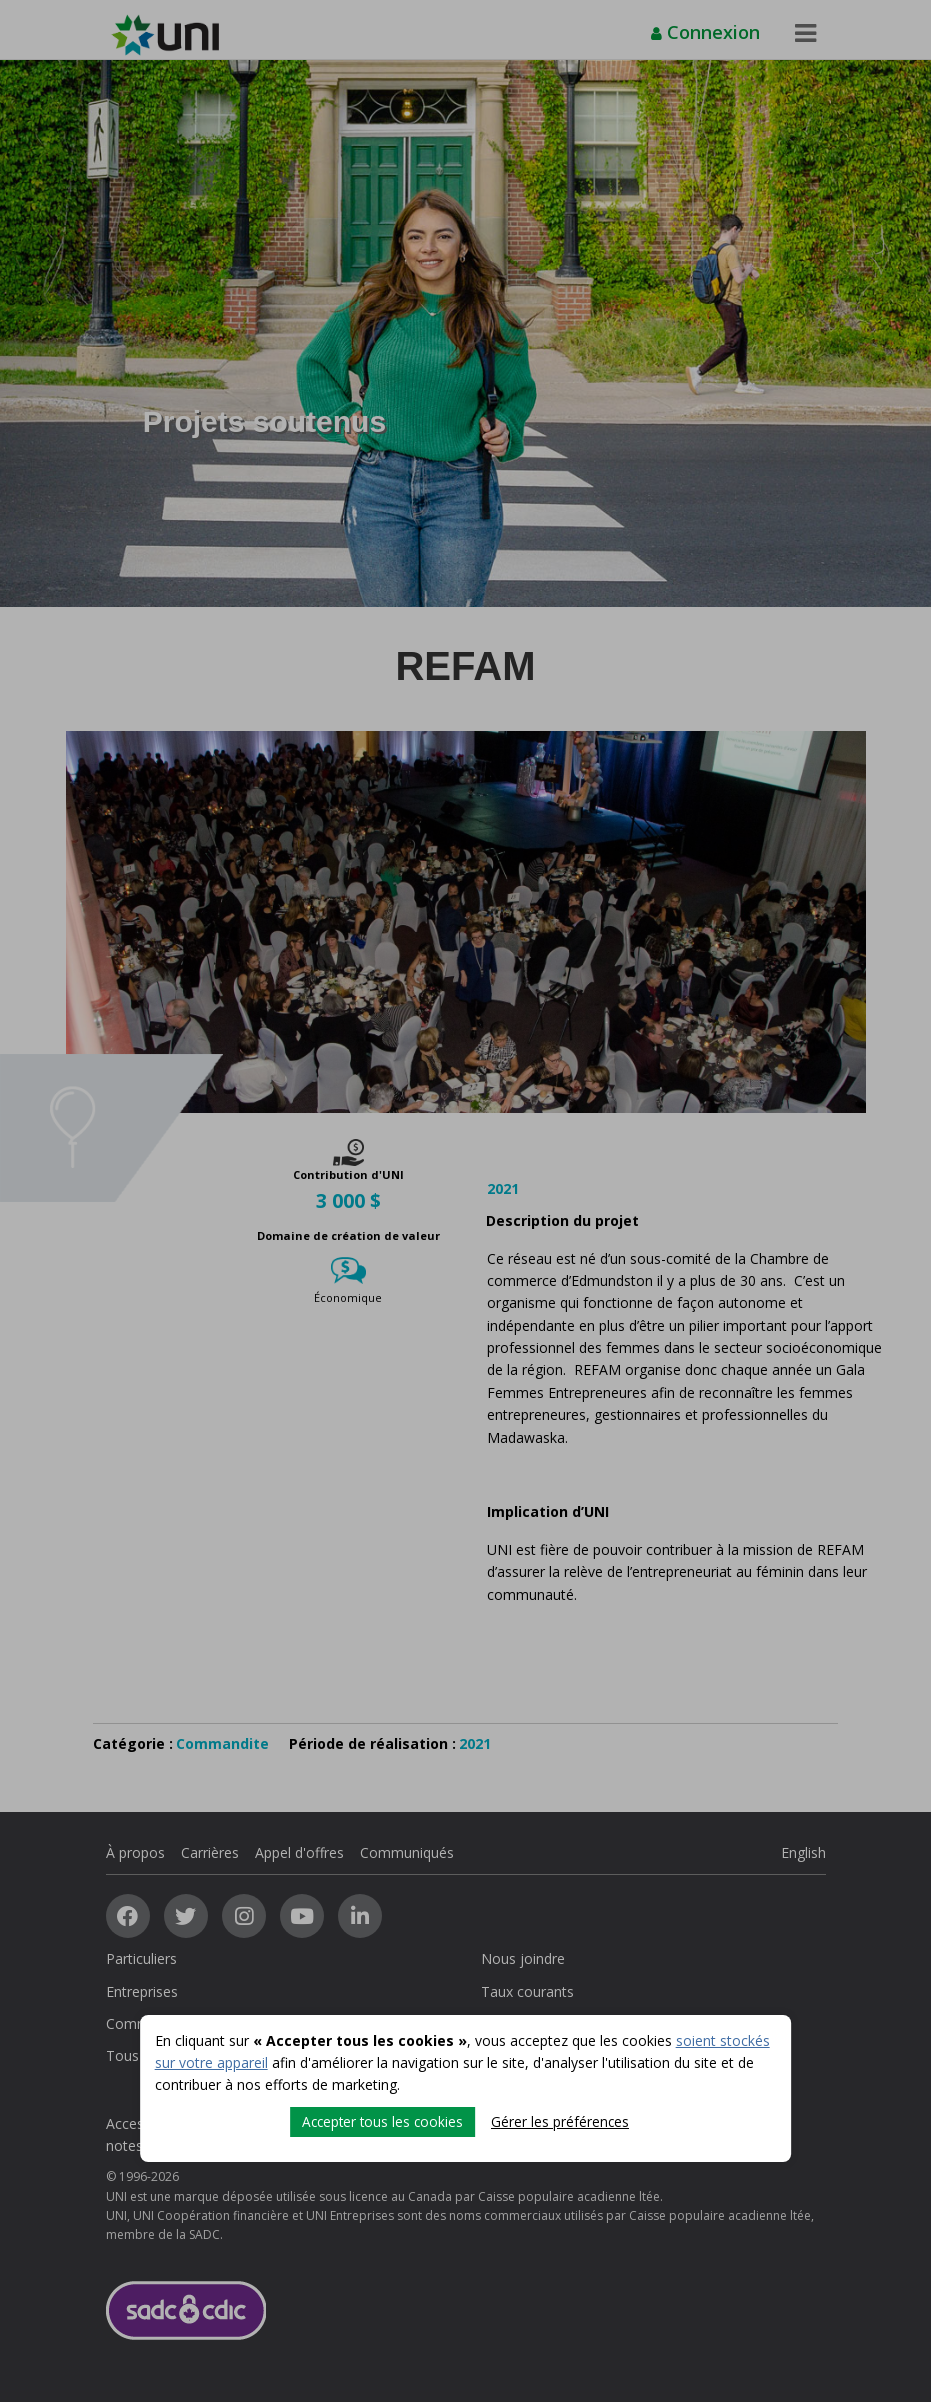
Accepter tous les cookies (382, 2120)
